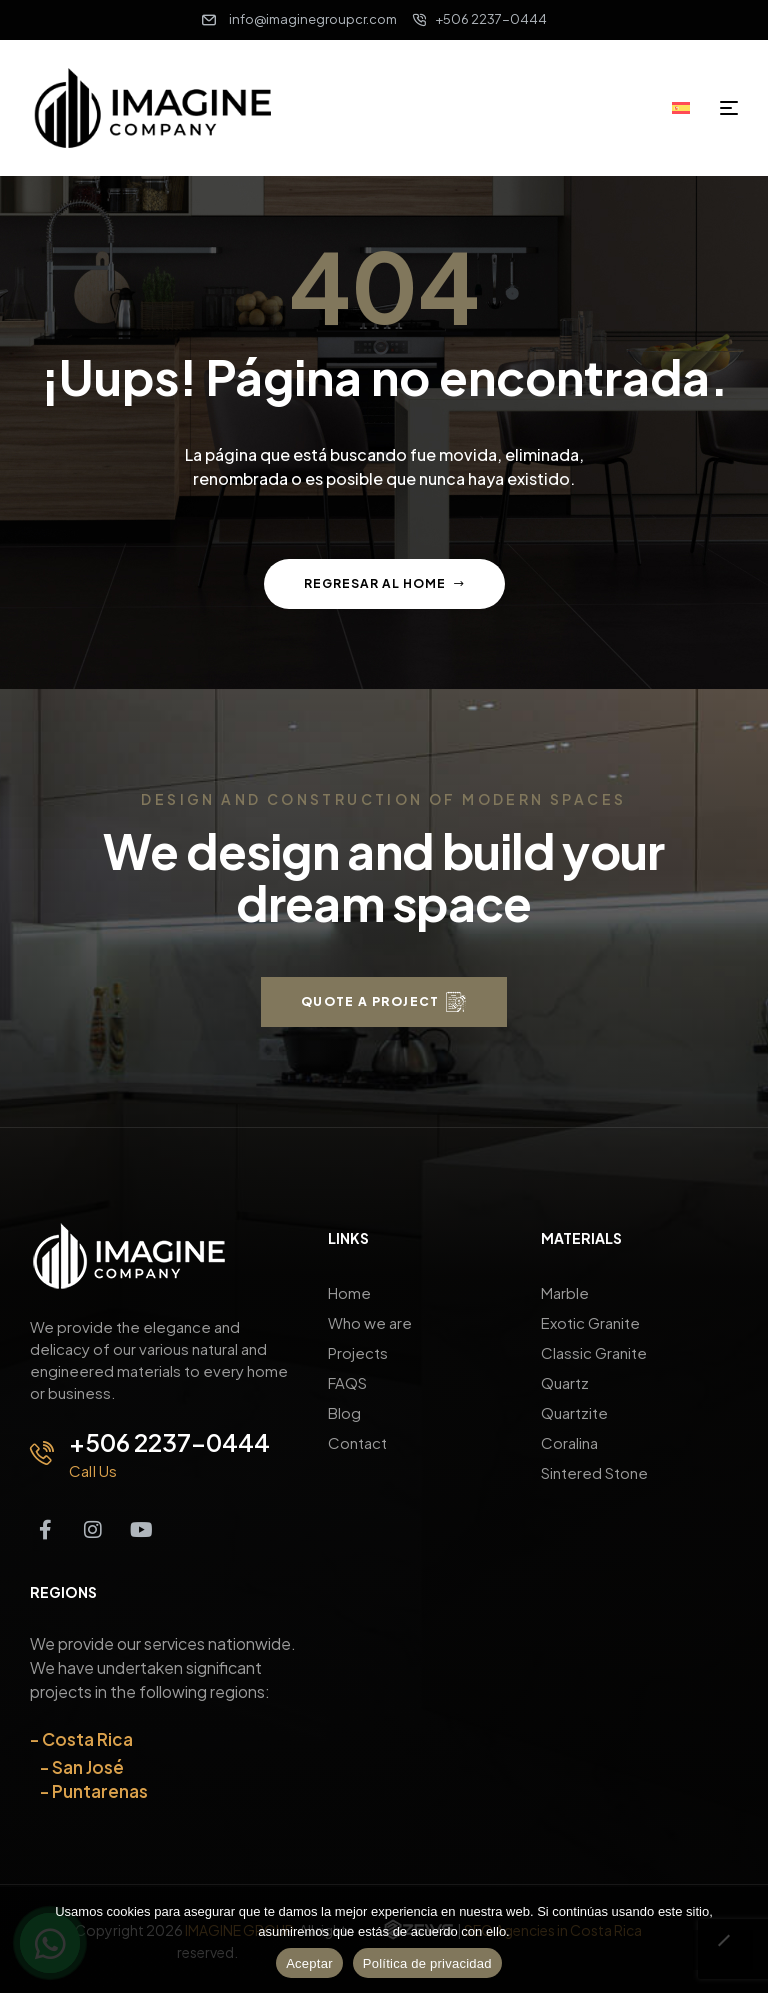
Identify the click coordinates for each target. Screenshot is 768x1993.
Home (349, 1292)
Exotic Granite (590, 1322)
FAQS (347, 1382)
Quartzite (574, 1412)
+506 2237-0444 (169, 1442)
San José (88, 1767)
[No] (723, 1950)
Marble (565, 1292)
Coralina (569, 1442)
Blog (344, 1412)
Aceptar (309, 1963)
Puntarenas (100, 1791)
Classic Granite (594, 1352)
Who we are (370, 1322)
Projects (358, 1352)
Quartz (565, 1382)
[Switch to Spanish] (688, 107)
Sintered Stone (594, 1472)
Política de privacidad (427, 1963)
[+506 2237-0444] (42, 1453)
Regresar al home (384, 583)
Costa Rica (87, 1739)
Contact (357, 1442)
